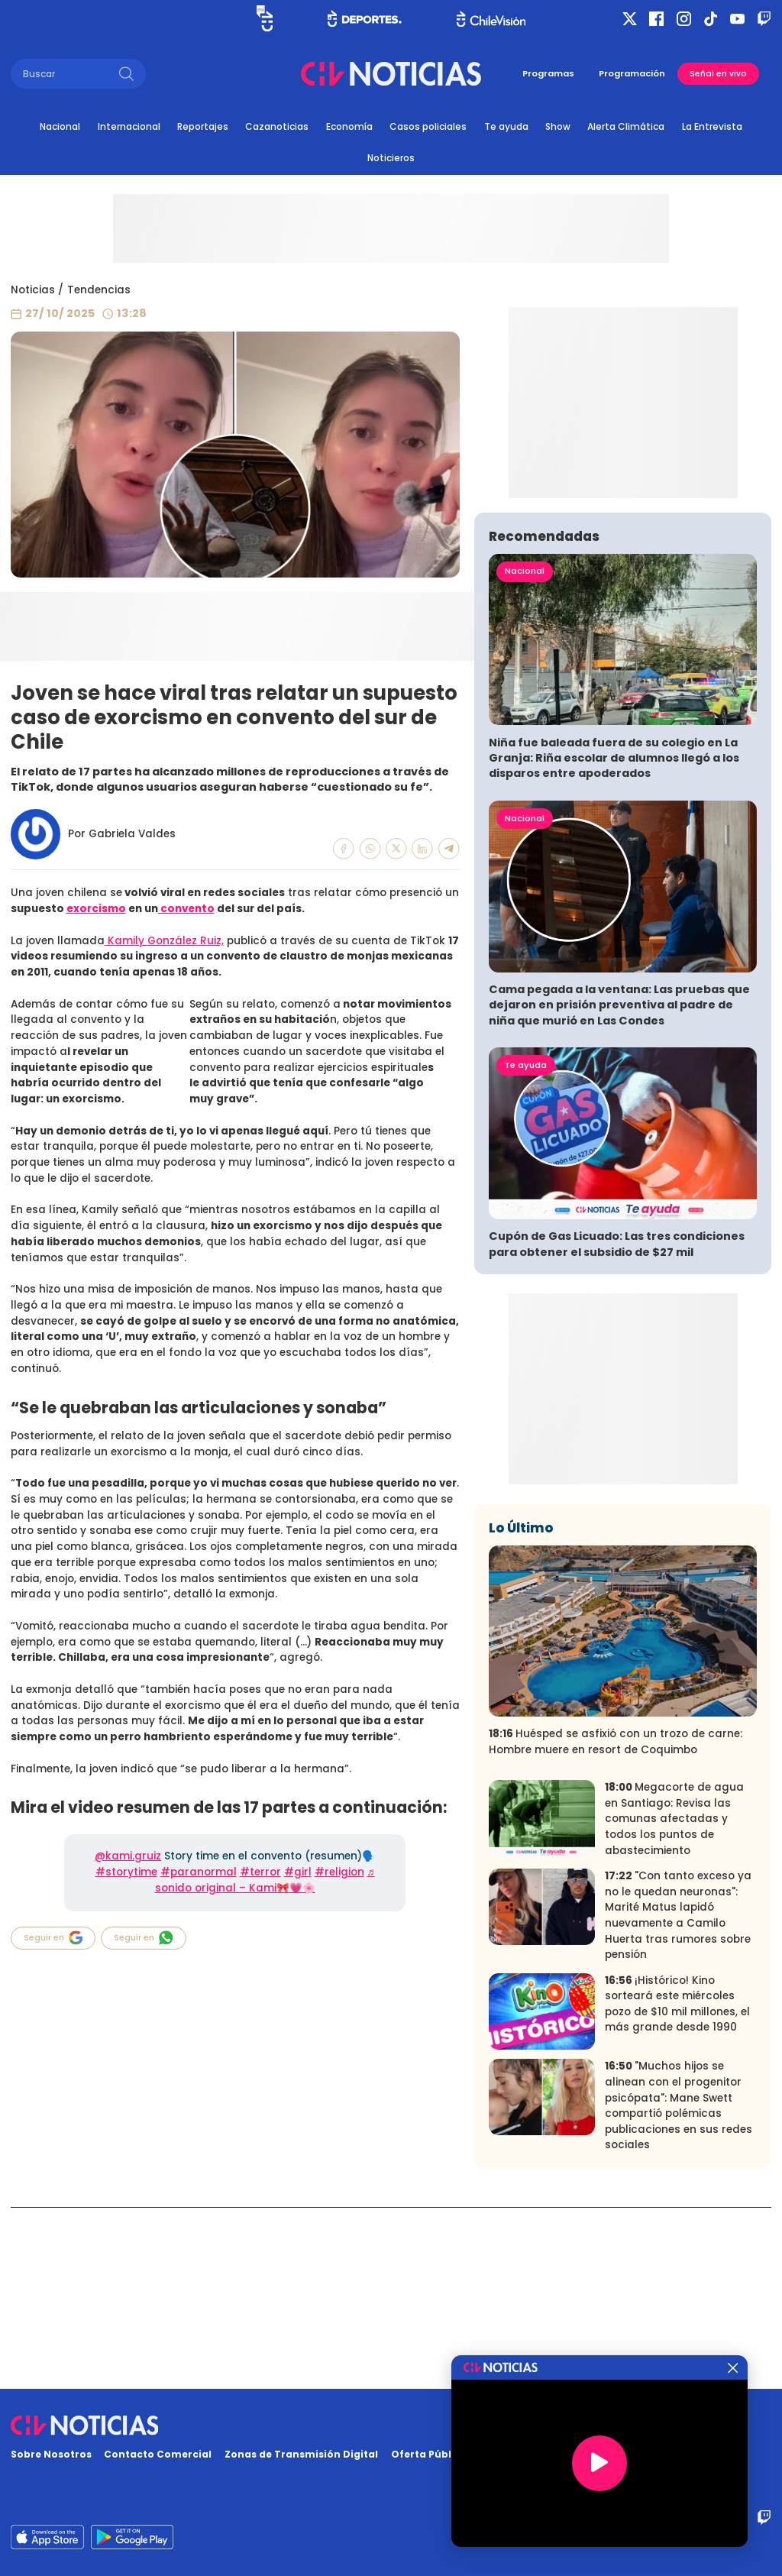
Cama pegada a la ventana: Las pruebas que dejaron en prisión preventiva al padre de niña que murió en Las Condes (619, 1186)
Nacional (60, 126)
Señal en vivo (718, 73)
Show (557, 126)
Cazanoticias (277, 126)
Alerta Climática (625, 126)
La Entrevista (712, 126)
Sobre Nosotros (51, 2454)
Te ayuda (506, 126)
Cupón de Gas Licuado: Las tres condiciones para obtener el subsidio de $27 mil (617, 1424)
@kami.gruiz (128, 1856)
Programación (632, 73)
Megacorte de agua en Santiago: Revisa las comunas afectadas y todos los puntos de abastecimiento (674, 1999)
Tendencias (99, 290)
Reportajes (202, 126)
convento (186, 908)
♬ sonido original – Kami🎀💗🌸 (265, 1880)
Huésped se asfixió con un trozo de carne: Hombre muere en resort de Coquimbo (615, 1923)
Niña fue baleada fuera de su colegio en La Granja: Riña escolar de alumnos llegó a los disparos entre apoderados (614, 939)
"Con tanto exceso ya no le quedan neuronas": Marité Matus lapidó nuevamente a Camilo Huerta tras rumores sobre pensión (678, 2096)
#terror (260, 1872)
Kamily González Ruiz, (164, 941)
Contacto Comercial (158, 2454)
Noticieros (391, 157)
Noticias (33, 290)
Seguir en (53, 1938)
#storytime (126, 1872)
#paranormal (198, 1872)
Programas (548, 73)
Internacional (129, 126)
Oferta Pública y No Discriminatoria (484, 2454)
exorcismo (96, 908)
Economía (349, 126)
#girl (298, 1872)
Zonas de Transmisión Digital (301, 2454)
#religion (339, 1872)
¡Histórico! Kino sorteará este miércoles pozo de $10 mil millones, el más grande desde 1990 (677, 2184)
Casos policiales (428, 126)
